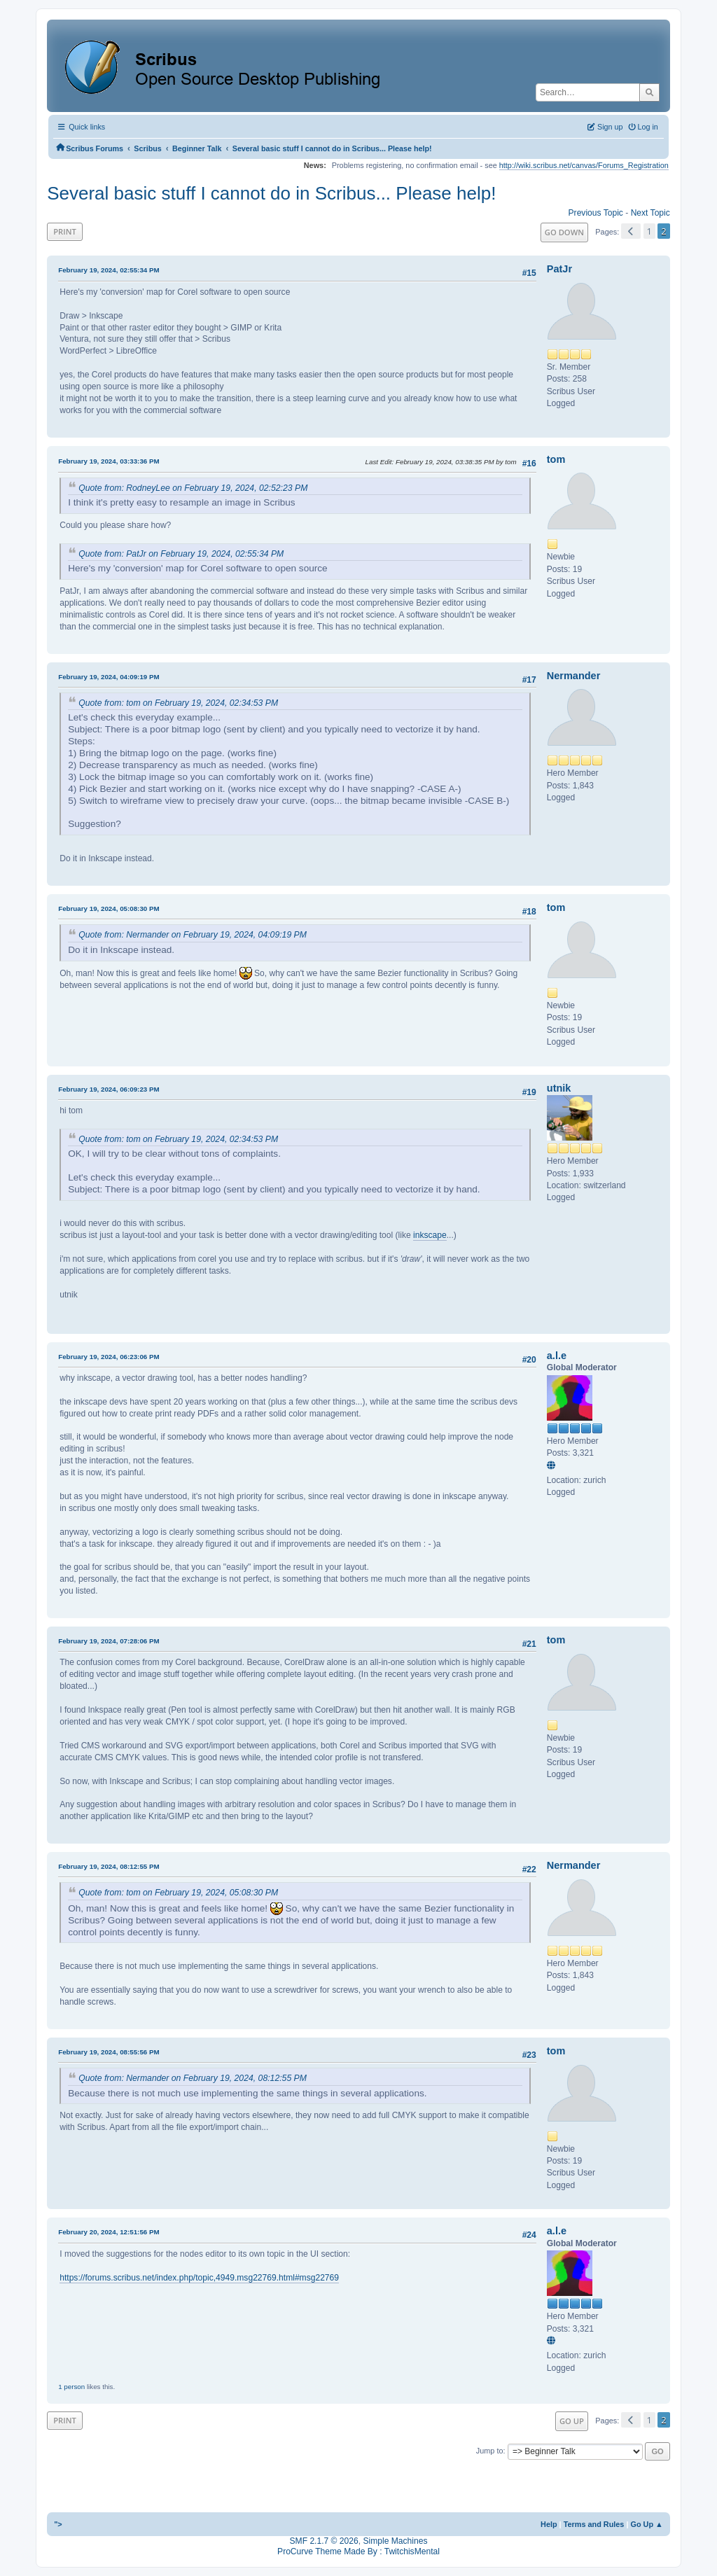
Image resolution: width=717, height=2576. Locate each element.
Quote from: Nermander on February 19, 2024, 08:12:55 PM (192, 2078)
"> (58, 2524)
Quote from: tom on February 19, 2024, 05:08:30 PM (178, 1893)
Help (549, 2524)
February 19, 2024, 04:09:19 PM (108, 677)
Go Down (564, 232)
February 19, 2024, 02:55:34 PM (108, 270)
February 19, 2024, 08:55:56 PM (108, 2052)
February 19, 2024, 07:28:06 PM (108, 1641)
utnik (559, 1088)
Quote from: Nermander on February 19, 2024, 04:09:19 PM (192, 935)
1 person (71, 2386)
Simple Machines (395, 2541)
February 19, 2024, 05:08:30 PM (108, 908)
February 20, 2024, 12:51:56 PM (108, 2232)
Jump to (489, 2450)
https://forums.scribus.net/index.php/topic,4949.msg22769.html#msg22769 (199, 2278)
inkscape (430, 1235)
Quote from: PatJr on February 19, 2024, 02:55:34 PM (181, 554)
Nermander (573, 675)
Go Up (571, 2421)
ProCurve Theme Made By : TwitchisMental (358, 2551)
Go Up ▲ (646, 2524)
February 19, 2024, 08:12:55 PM (108, 1866)
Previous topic (596, 213)
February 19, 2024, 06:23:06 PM (108, 1356)
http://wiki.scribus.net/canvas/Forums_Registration (584, 165)
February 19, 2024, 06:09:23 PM (108, 1089)
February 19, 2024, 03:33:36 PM (108, 461)
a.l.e (556, 1355)
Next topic (650, 213)
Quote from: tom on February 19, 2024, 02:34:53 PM (178, 703)
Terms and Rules (594, 2524)
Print (64, 231)
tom (556, 459)
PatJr (559, 268)
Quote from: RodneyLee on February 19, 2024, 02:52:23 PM (192, 488)
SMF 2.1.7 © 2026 (324, 2541)
